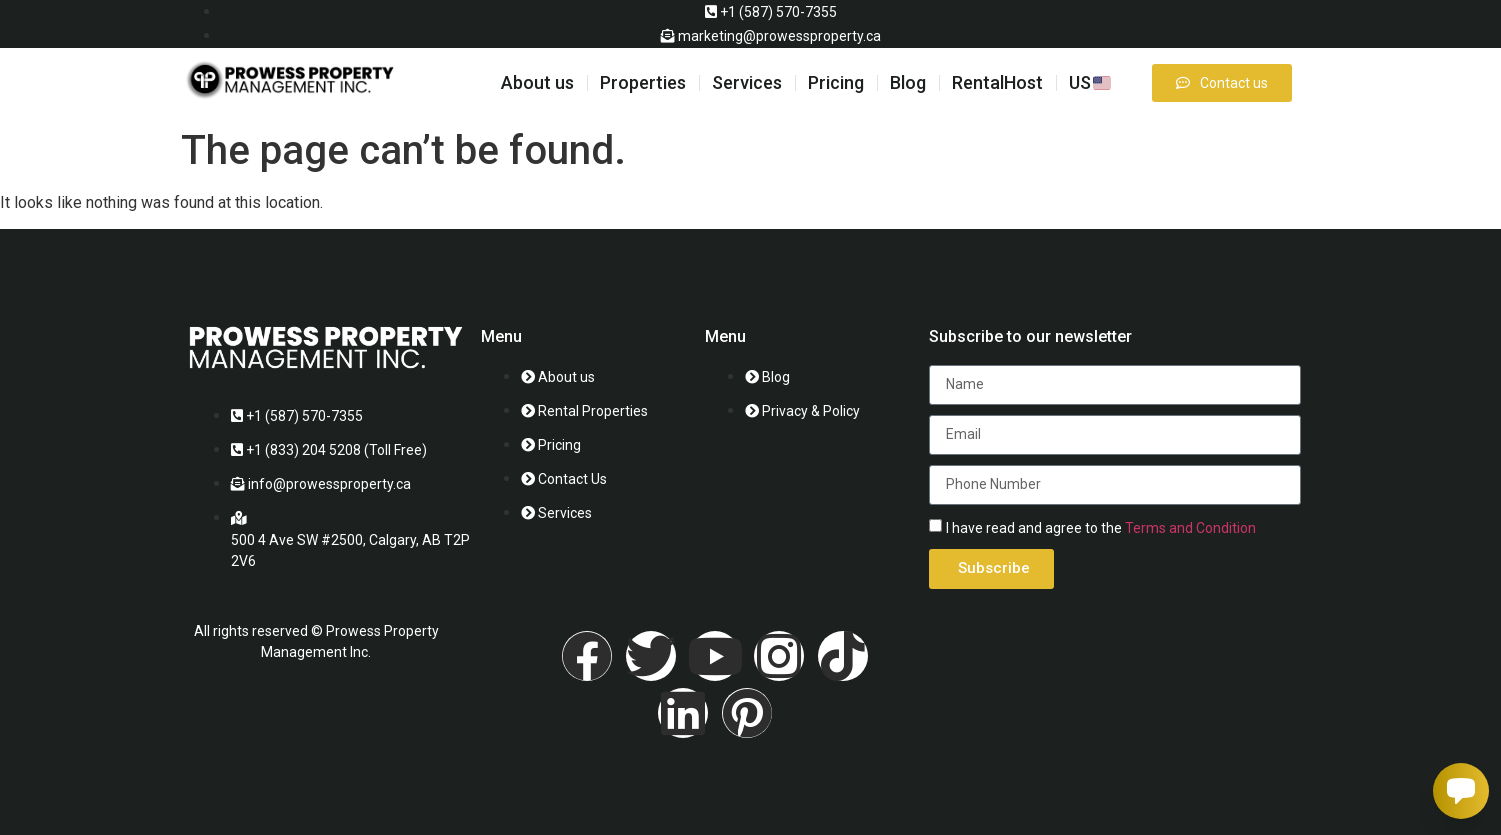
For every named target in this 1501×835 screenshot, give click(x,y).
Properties (643, 82)
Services (747, 82)
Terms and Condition (1190, 528)
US (1089, 82)
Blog (908, 82)
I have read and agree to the (1101, 528)
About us (537, 82)
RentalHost (997, 82)
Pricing (836, 82)
